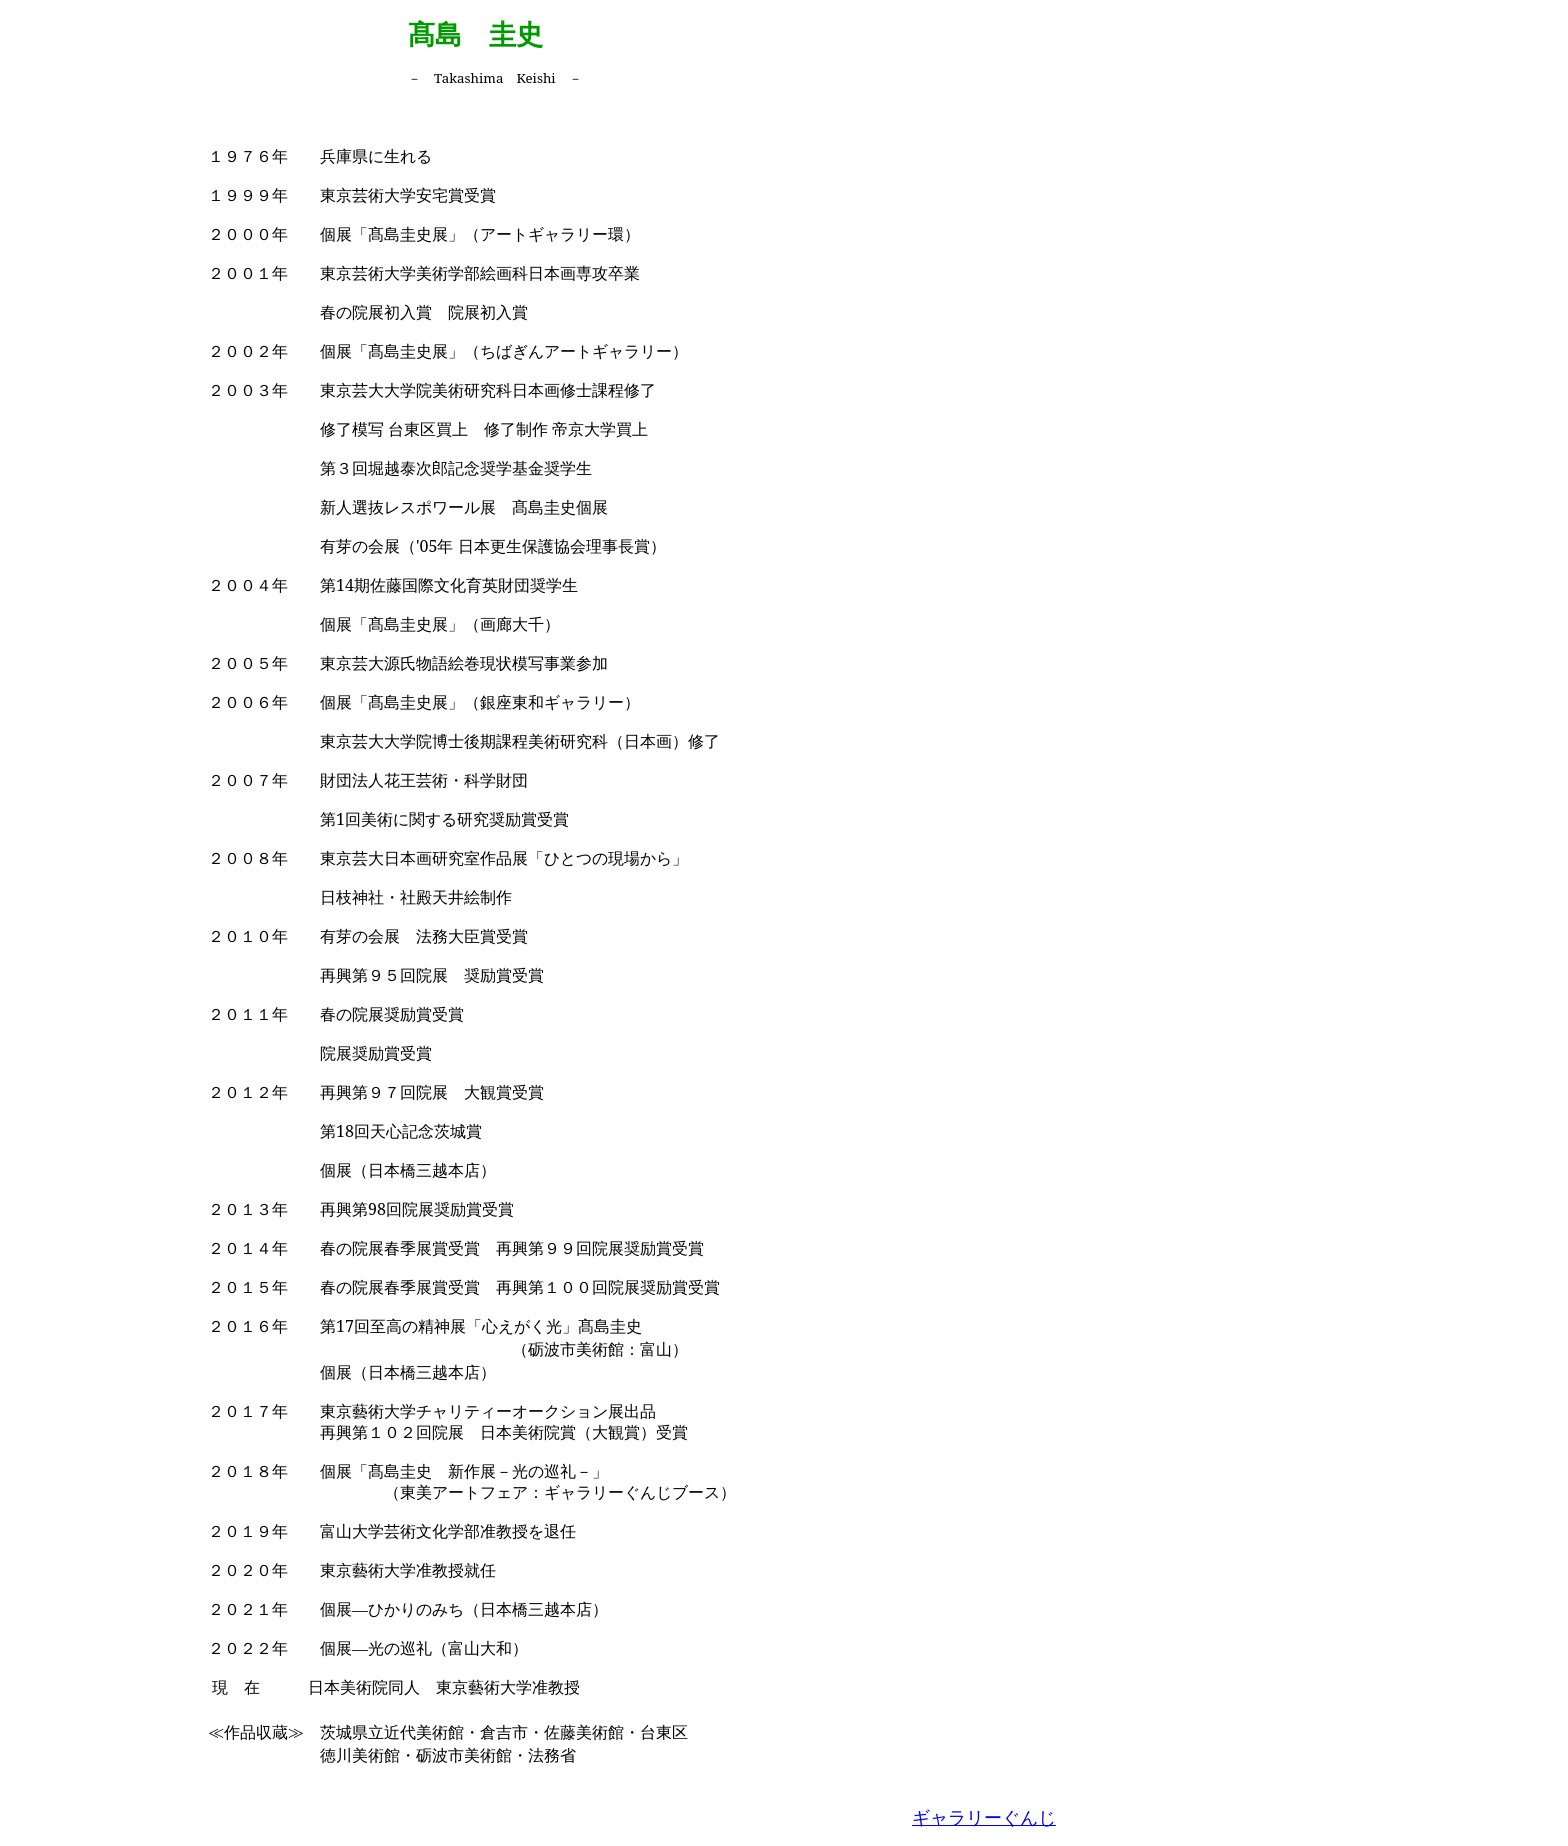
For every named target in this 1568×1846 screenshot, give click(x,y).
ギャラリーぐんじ (984, 1818)
